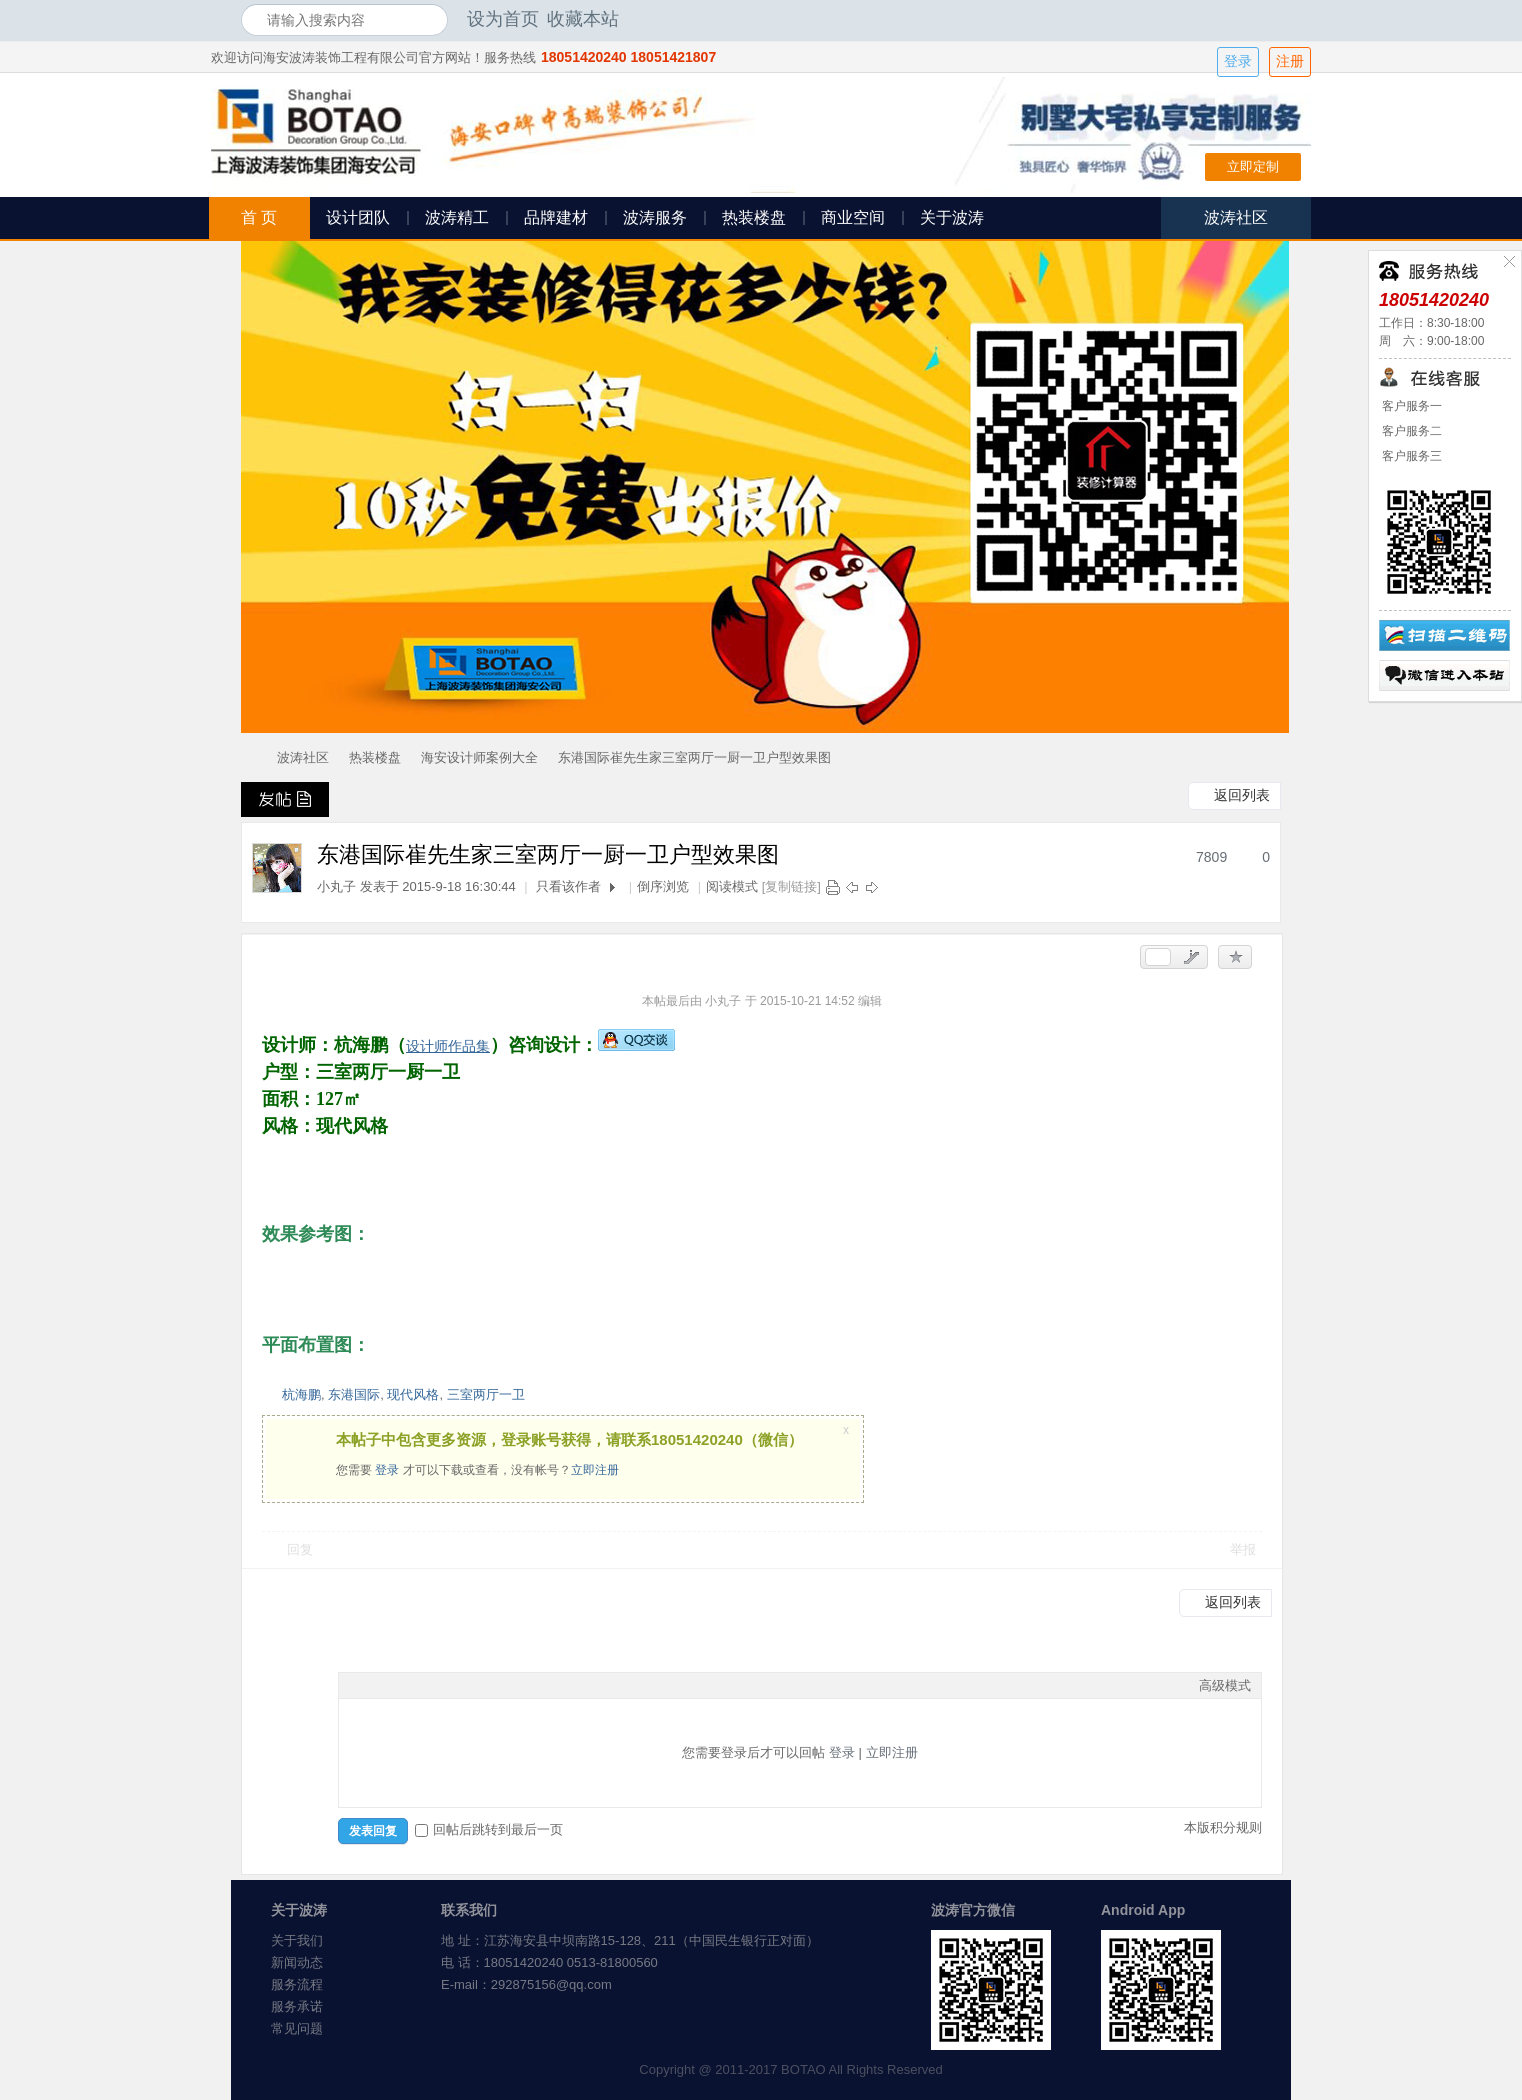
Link (424, 1685)
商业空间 (853, 217)
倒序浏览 (663, 886)
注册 (1290, 61)
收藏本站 (583, 19)
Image (399, 1685)
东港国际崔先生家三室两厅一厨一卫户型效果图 (694, 757)
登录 (1238, 61)
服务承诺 (297, 2006)
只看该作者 (568, 886)
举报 (1243, 1549)
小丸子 (336, 886)
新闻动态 (297, 1962)
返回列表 (1242, 795)
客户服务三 (1410, 456)
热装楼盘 (754, 217)
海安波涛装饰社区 (249, 757)
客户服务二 (1410, 431)
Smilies (499, 1685)
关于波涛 (952, 217)
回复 (300, 1549)
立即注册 (595, 1470)
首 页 (259, 217)
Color (374, 1685)
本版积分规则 (1223, 1827)
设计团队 (358, 217)
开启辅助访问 (1276, 19)
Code (474, 1685)
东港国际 (354, 1394)
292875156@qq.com (551, 1984)
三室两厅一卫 (486, 1394)
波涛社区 (303, 757)
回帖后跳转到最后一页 (489, 1829)
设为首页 (503, 19)
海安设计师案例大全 (479, 757)
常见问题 (297, 2028)
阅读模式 (732, 886)
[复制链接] (791, 886)
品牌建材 (556, 217)
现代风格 (413, 1394)
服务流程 (297, 1984)
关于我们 (297, 1940)
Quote (449, 1685)
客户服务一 (1410, 406)
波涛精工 (457, 217)
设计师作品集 (448, 1046)
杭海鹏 (301, 1394)
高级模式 (1225, 1685)
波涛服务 (655, 217)
